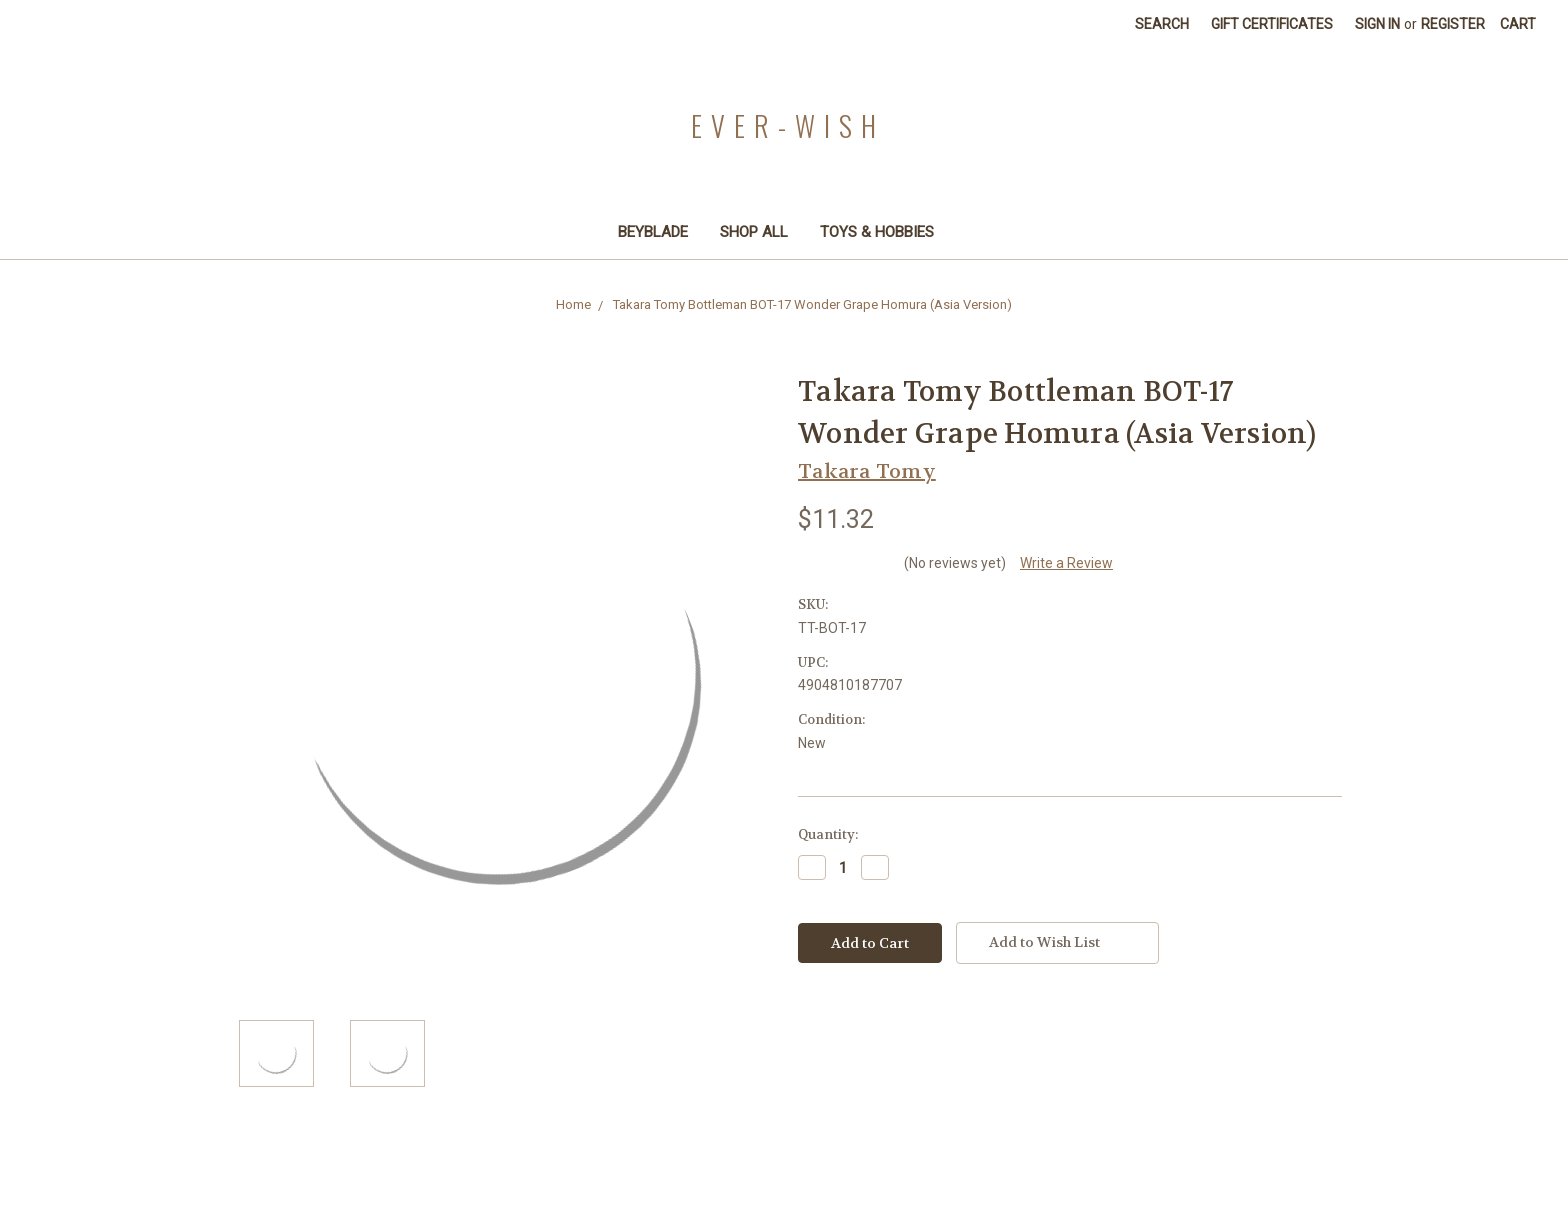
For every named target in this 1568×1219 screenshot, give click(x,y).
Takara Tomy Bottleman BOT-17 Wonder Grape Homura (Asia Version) (812, 304)
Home (573, 304)
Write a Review (1066, 563)
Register (1453, 24)
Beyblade (653, 232)
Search (1162, 24)
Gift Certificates (1272, 24)
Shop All (754, 232)
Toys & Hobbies (885, 232)
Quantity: (828, 834)
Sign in (1377, 24)
